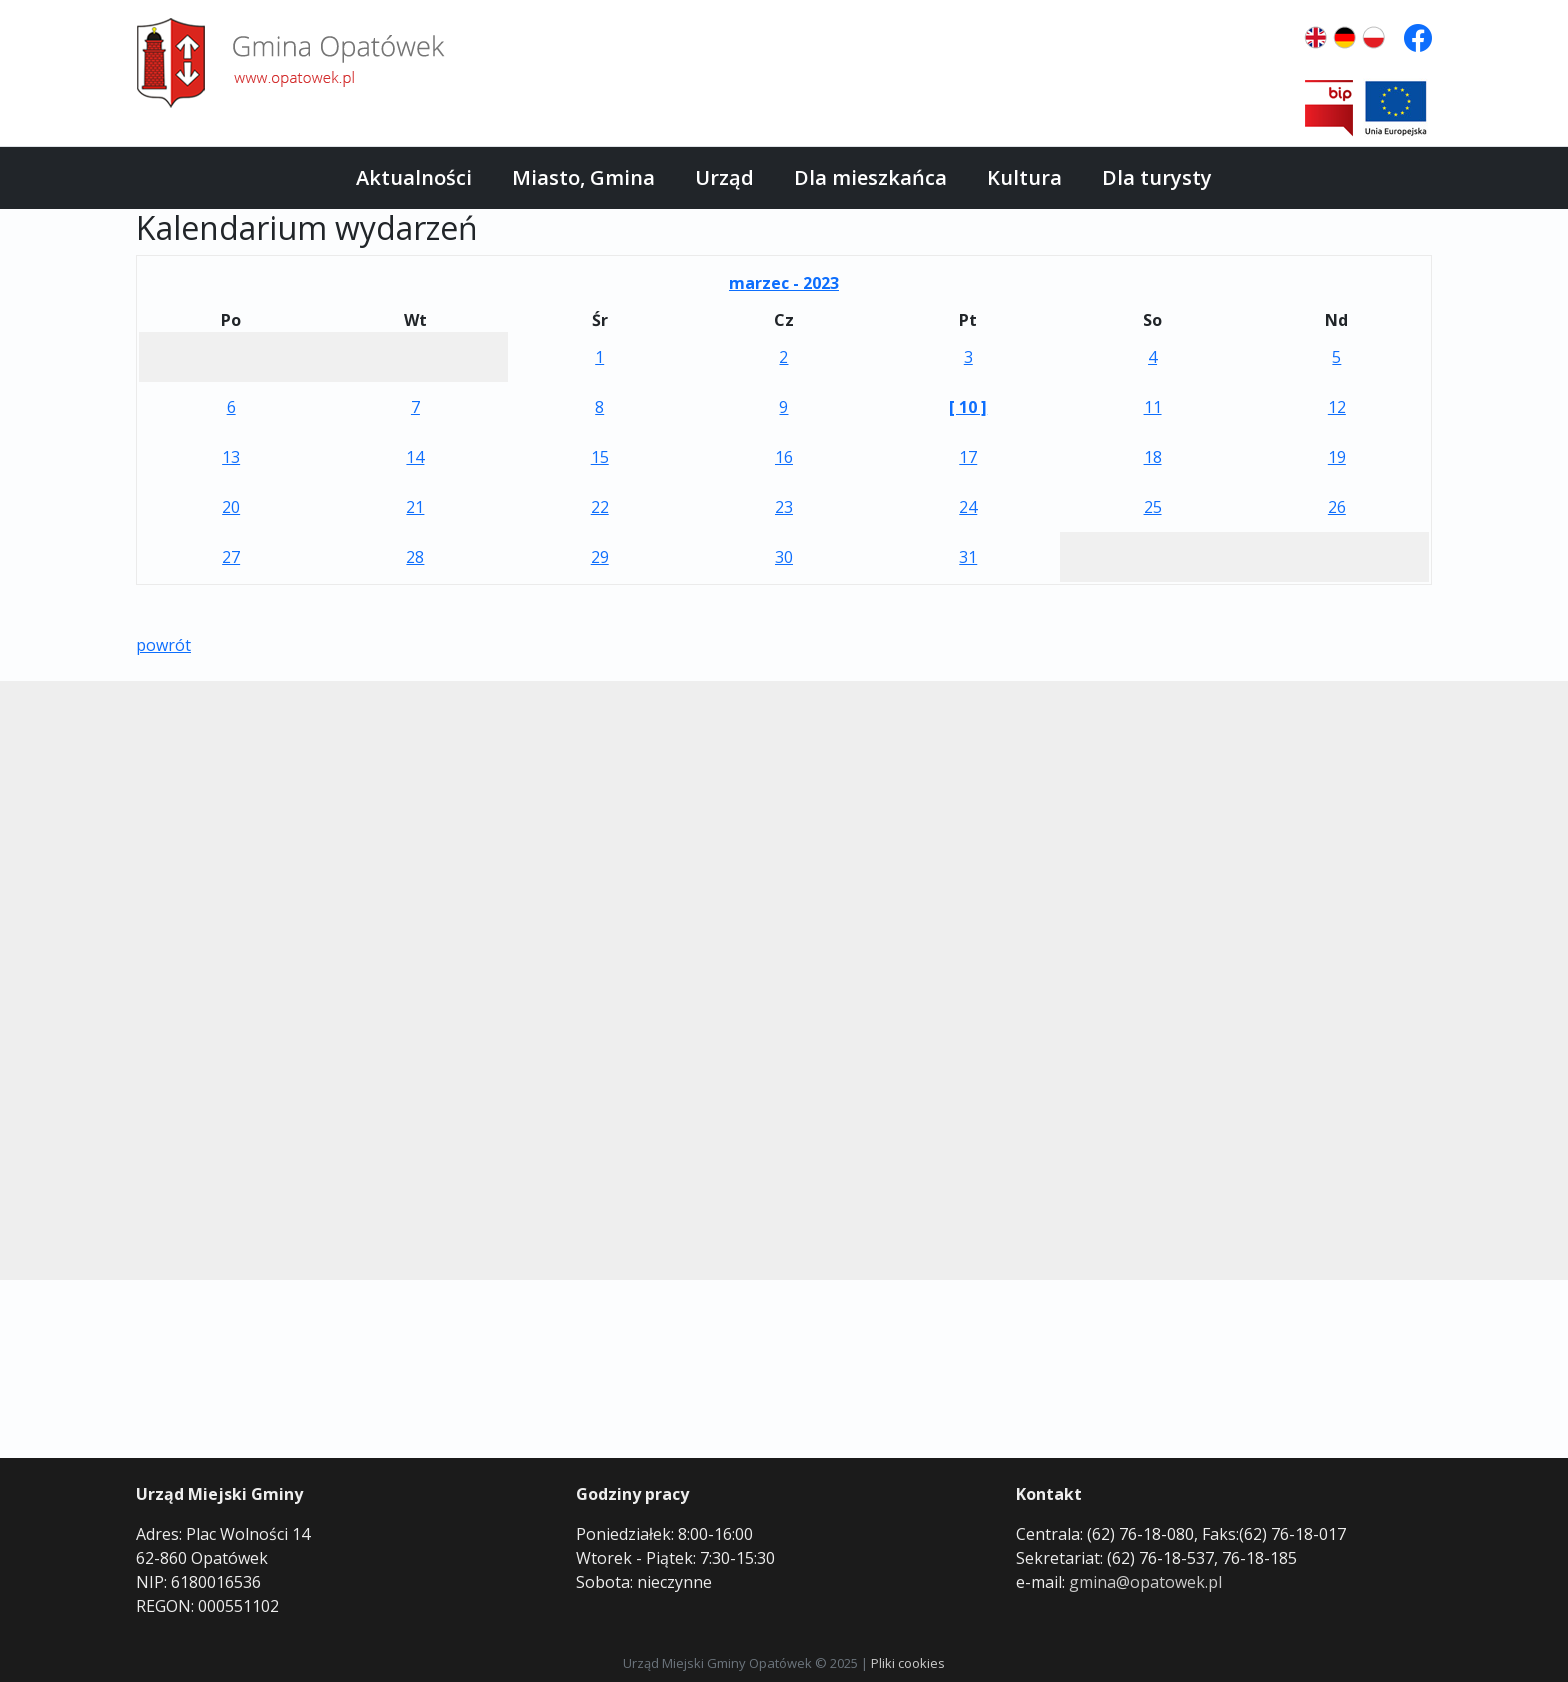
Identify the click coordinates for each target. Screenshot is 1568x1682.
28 (415, 557)
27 (231, 557)
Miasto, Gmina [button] (583, 177)
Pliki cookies (908, 1663)
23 (784, 507)
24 (968, 507)
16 (784, 457)
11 (1153, 407)
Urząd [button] (724, 177)
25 (1153, 507)
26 (1337, 507)
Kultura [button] (1024, 177)
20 (231, 507)
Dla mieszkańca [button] (870, 177)
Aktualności (414, 177)
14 (415, 457)
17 (968, 457)
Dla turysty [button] (1157, 177)
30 (784, 557)
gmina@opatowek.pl (1145, 1582)
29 (600, 557)
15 (600, 457)
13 (231, 457)
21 (415, 507)
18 (1153, 457)
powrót (163, 645)
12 (1337, 407)
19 (1337, 457)
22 (600, 507)
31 (968, 557)
